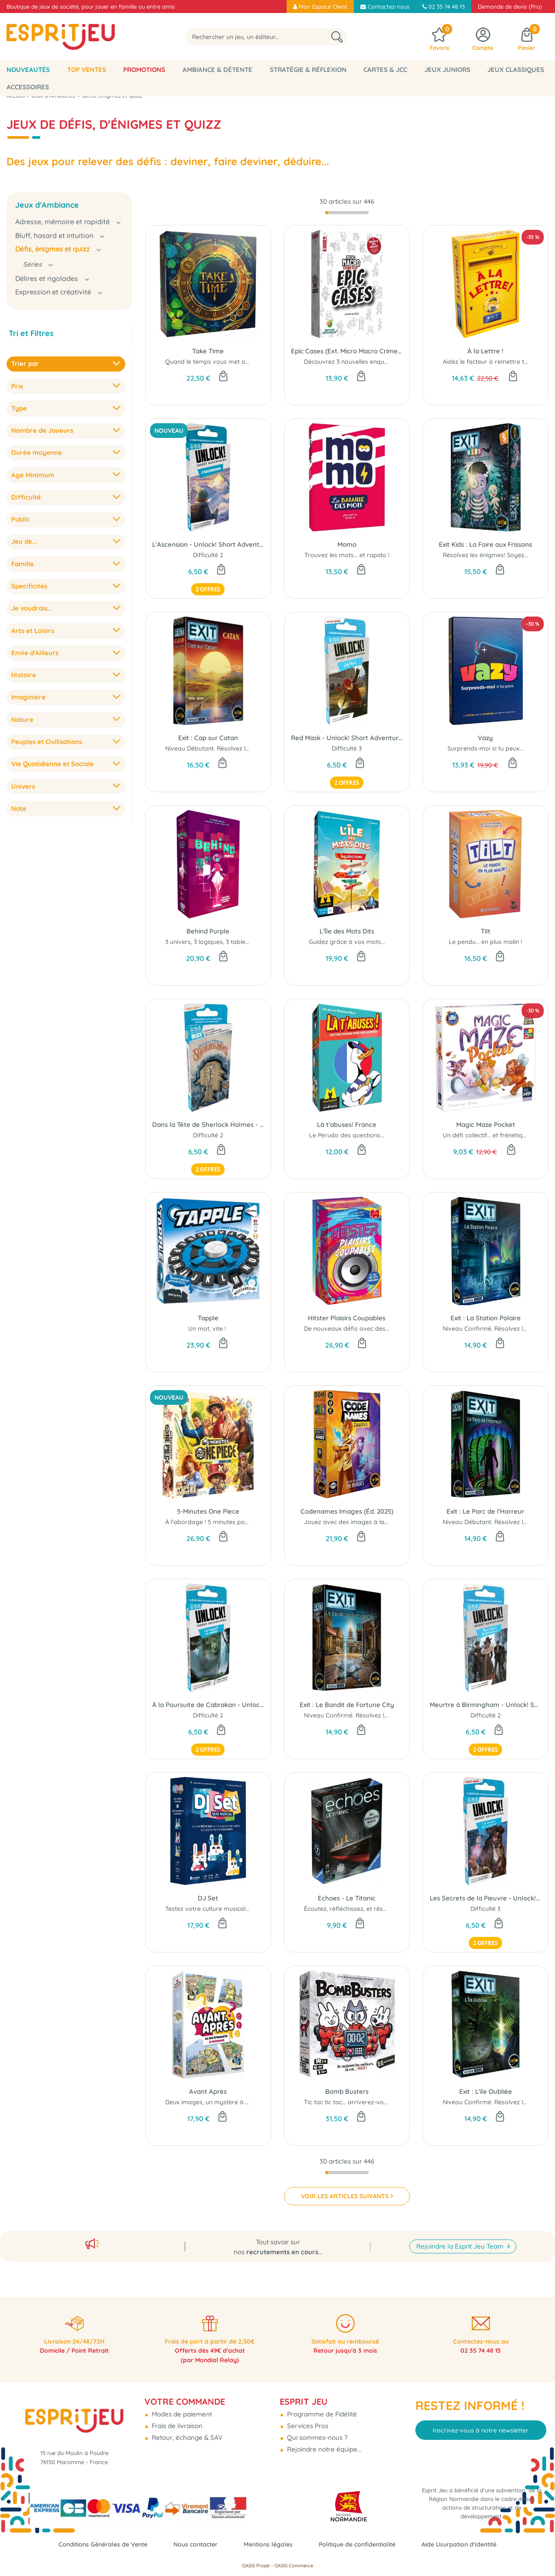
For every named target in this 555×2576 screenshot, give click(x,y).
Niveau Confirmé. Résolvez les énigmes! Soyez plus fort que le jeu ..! (401, 1715)
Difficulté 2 (208, 555)
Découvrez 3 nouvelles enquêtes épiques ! (364, 362)
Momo (346, 544)
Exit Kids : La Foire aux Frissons (485, 544)
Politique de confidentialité (361, 2544)
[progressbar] (347, 213)
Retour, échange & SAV (186, 2430)
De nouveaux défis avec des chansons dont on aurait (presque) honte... (407, 1328)
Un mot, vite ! (208, 1328)
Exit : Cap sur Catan (208, 738)
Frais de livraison (176, 2419)
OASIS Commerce (293, 2566)
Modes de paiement (181, 2407)
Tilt (485, 931)
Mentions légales (268, 2544)
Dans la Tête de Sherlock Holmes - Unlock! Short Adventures (208, 1124)
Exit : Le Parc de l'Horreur (485, 1511)
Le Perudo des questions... (346, 1135)
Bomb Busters (347, 2091)
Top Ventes (86, 69)
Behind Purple (207, 931)
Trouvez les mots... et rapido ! (346, 555)
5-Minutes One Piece (208, 1511)
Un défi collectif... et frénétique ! (487, 1135)
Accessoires (28, 87)
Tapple (208, 1318)
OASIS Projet (256, 2566)
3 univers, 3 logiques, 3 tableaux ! (212, 942)
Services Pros (306, 2419)
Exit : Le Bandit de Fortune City (347, 1705)
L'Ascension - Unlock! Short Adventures (208, 544)
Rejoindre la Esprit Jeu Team (460, 2236)
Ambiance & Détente (217, 69)
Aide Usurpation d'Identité (468, 2544)
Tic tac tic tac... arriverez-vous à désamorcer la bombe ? (385, 2102)
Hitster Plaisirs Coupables (346, 1318)
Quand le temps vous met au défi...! (216, 362)
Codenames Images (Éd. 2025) (346, 1511)
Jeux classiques (515, 69)
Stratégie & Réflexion (308, 69)
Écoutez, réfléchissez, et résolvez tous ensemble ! (374, 1909)
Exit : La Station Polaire (486, 1318)
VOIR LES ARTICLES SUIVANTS (344, 2196)
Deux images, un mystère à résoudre (218, 2102)
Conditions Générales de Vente (94, 2544)
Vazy (485, 738)
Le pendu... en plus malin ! (485, 942)
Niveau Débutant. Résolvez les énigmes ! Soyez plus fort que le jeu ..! (263, 748)
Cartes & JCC (385, 69)
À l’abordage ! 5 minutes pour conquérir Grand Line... (241, 1522)
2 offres (208, 590)
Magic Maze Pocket (485, 1124)
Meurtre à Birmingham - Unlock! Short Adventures (486, 1705)
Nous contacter (192, 2544)
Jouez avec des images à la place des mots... (369, 1522)
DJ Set (208, 1898)
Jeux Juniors (447, 69)
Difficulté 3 (347, 748)
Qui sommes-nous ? (316, 2430)
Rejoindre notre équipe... (323, 2442)
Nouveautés (28, 69)
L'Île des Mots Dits (347, 931)
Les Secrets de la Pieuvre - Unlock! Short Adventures (486, 1898)
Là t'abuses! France (346, 1124)
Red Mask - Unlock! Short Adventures (347, 738)
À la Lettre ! (485, 351)
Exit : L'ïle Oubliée (485, 2091)
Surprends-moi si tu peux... (485, 748)
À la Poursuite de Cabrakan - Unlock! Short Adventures (208, 1705)
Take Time (208, 351)
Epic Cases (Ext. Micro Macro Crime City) (347, 351)
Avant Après (208, 2091)
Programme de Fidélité (321, 2407)
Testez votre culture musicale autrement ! (224, 1909)
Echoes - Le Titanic (346, 1898)
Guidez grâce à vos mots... (347, 942)
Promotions (144, 69)
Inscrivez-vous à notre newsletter (481, 2423)
